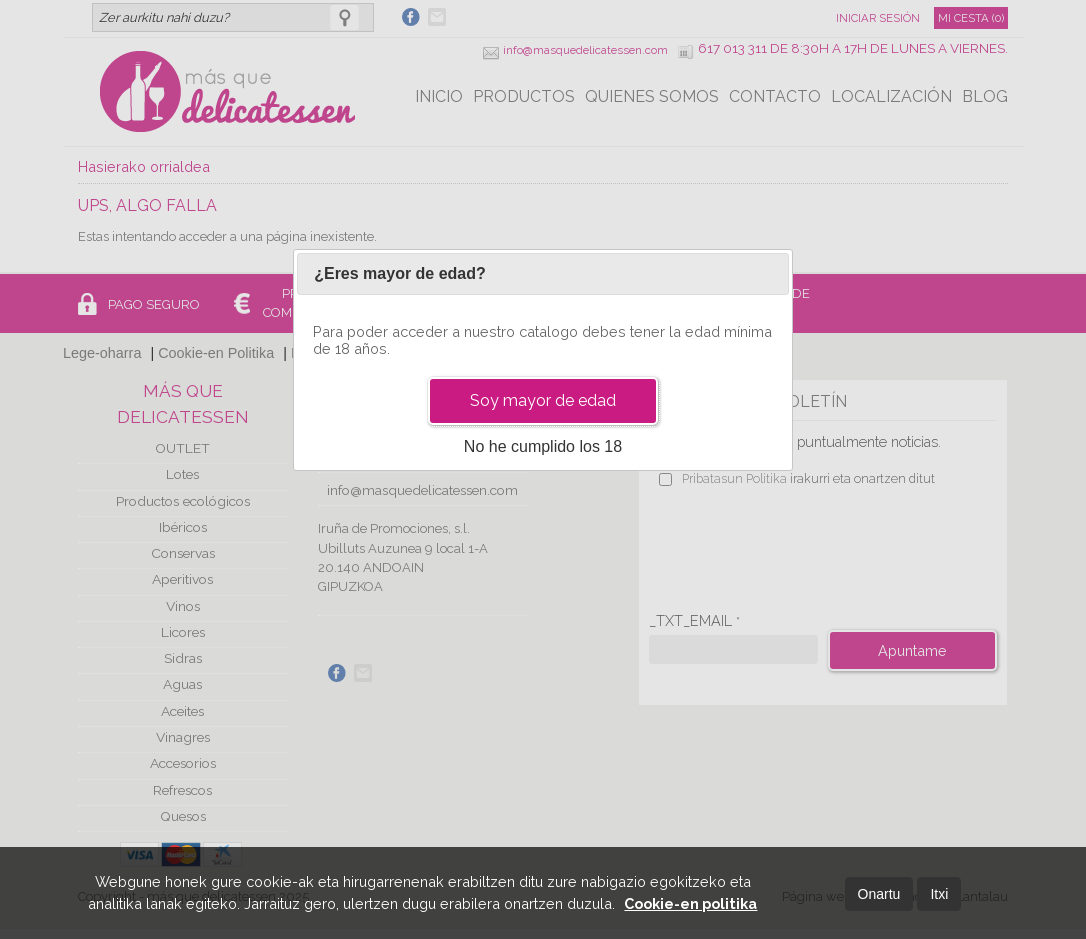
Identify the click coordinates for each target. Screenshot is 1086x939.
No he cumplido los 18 (543, 446)
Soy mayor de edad (543, 400)
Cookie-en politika (690, 903)
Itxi (939, 894)
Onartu (879, 894)
